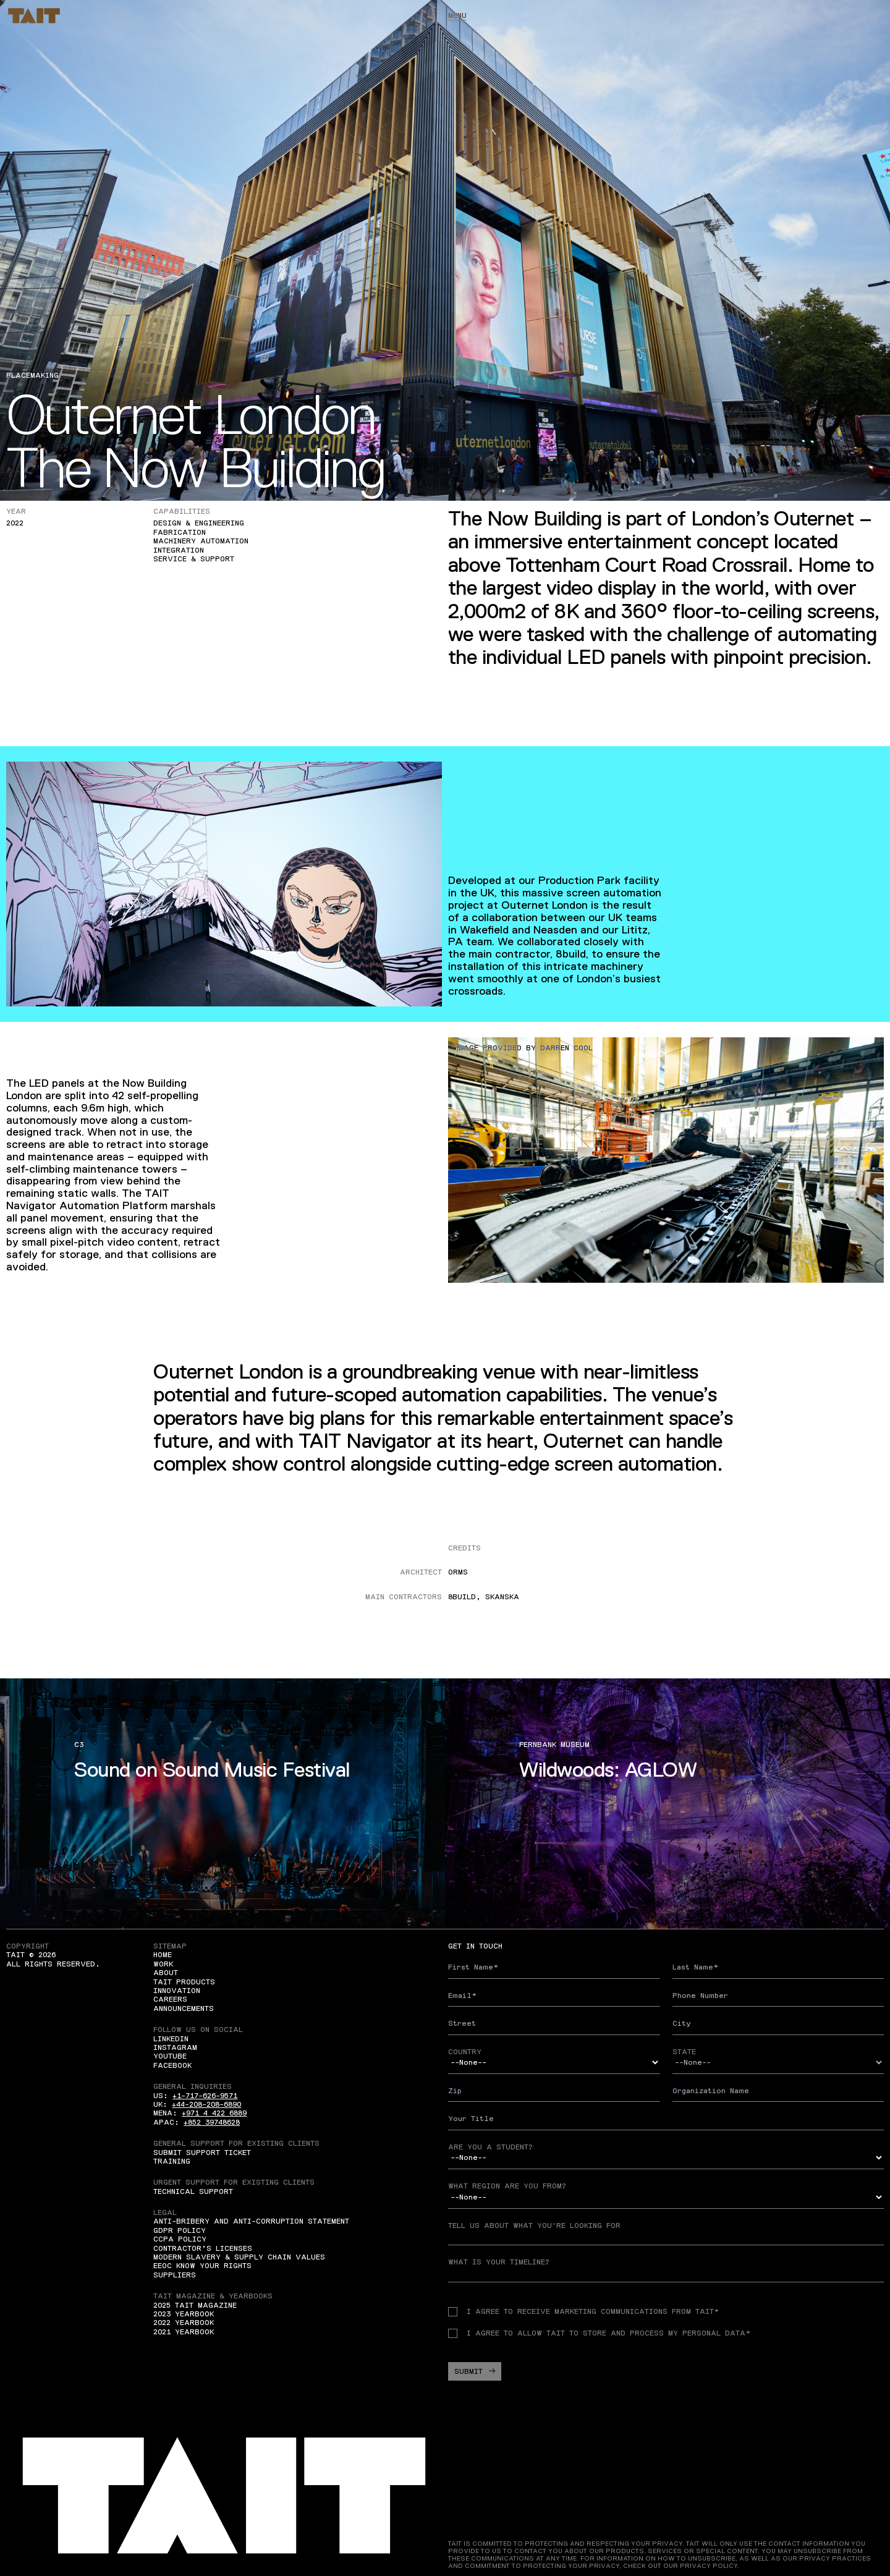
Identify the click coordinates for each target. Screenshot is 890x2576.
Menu (457, 15)
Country (464, 2051)
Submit (474, 2371)
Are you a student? (490, 2147)
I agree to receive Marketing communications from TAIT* (583, 2311)
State (684, 2051)
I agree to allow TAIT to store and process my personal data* (599, 2333)
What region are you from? (507, 2186)
